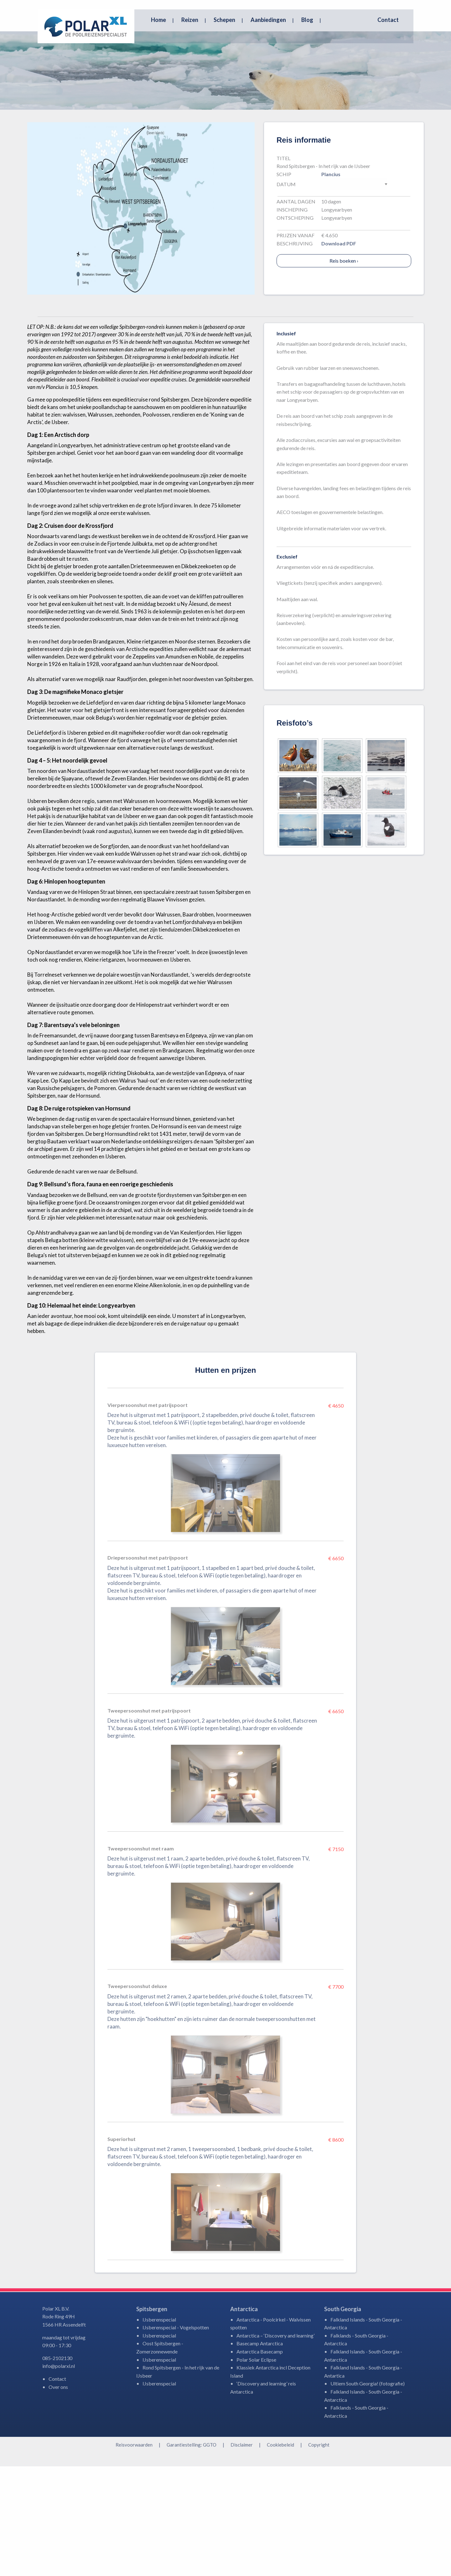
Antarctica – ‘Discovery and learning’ (275, 2445)
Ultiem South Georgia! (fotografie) (367, 2493)
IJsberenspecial (159, 2429)
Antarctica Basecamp (259, 2461)
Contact (388, 19)
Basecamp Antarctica (259, 2453)
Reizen (189, 19)
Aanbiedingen (268, 19)
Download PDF (338, 353)
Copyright (318, 2554)
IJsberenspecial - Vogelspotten (176, 2437)
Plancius (330, 284)
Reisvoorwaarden (134, 2554)
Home (158, 19)
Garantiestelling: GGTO (191, 2554)
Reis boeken (343, 370)
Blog (307, 19)
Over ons (58, 2497)
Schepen (224, 19)
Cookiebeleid (280, 2554)
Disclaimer (242, 2554)
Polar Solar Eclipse (256, 2469)
